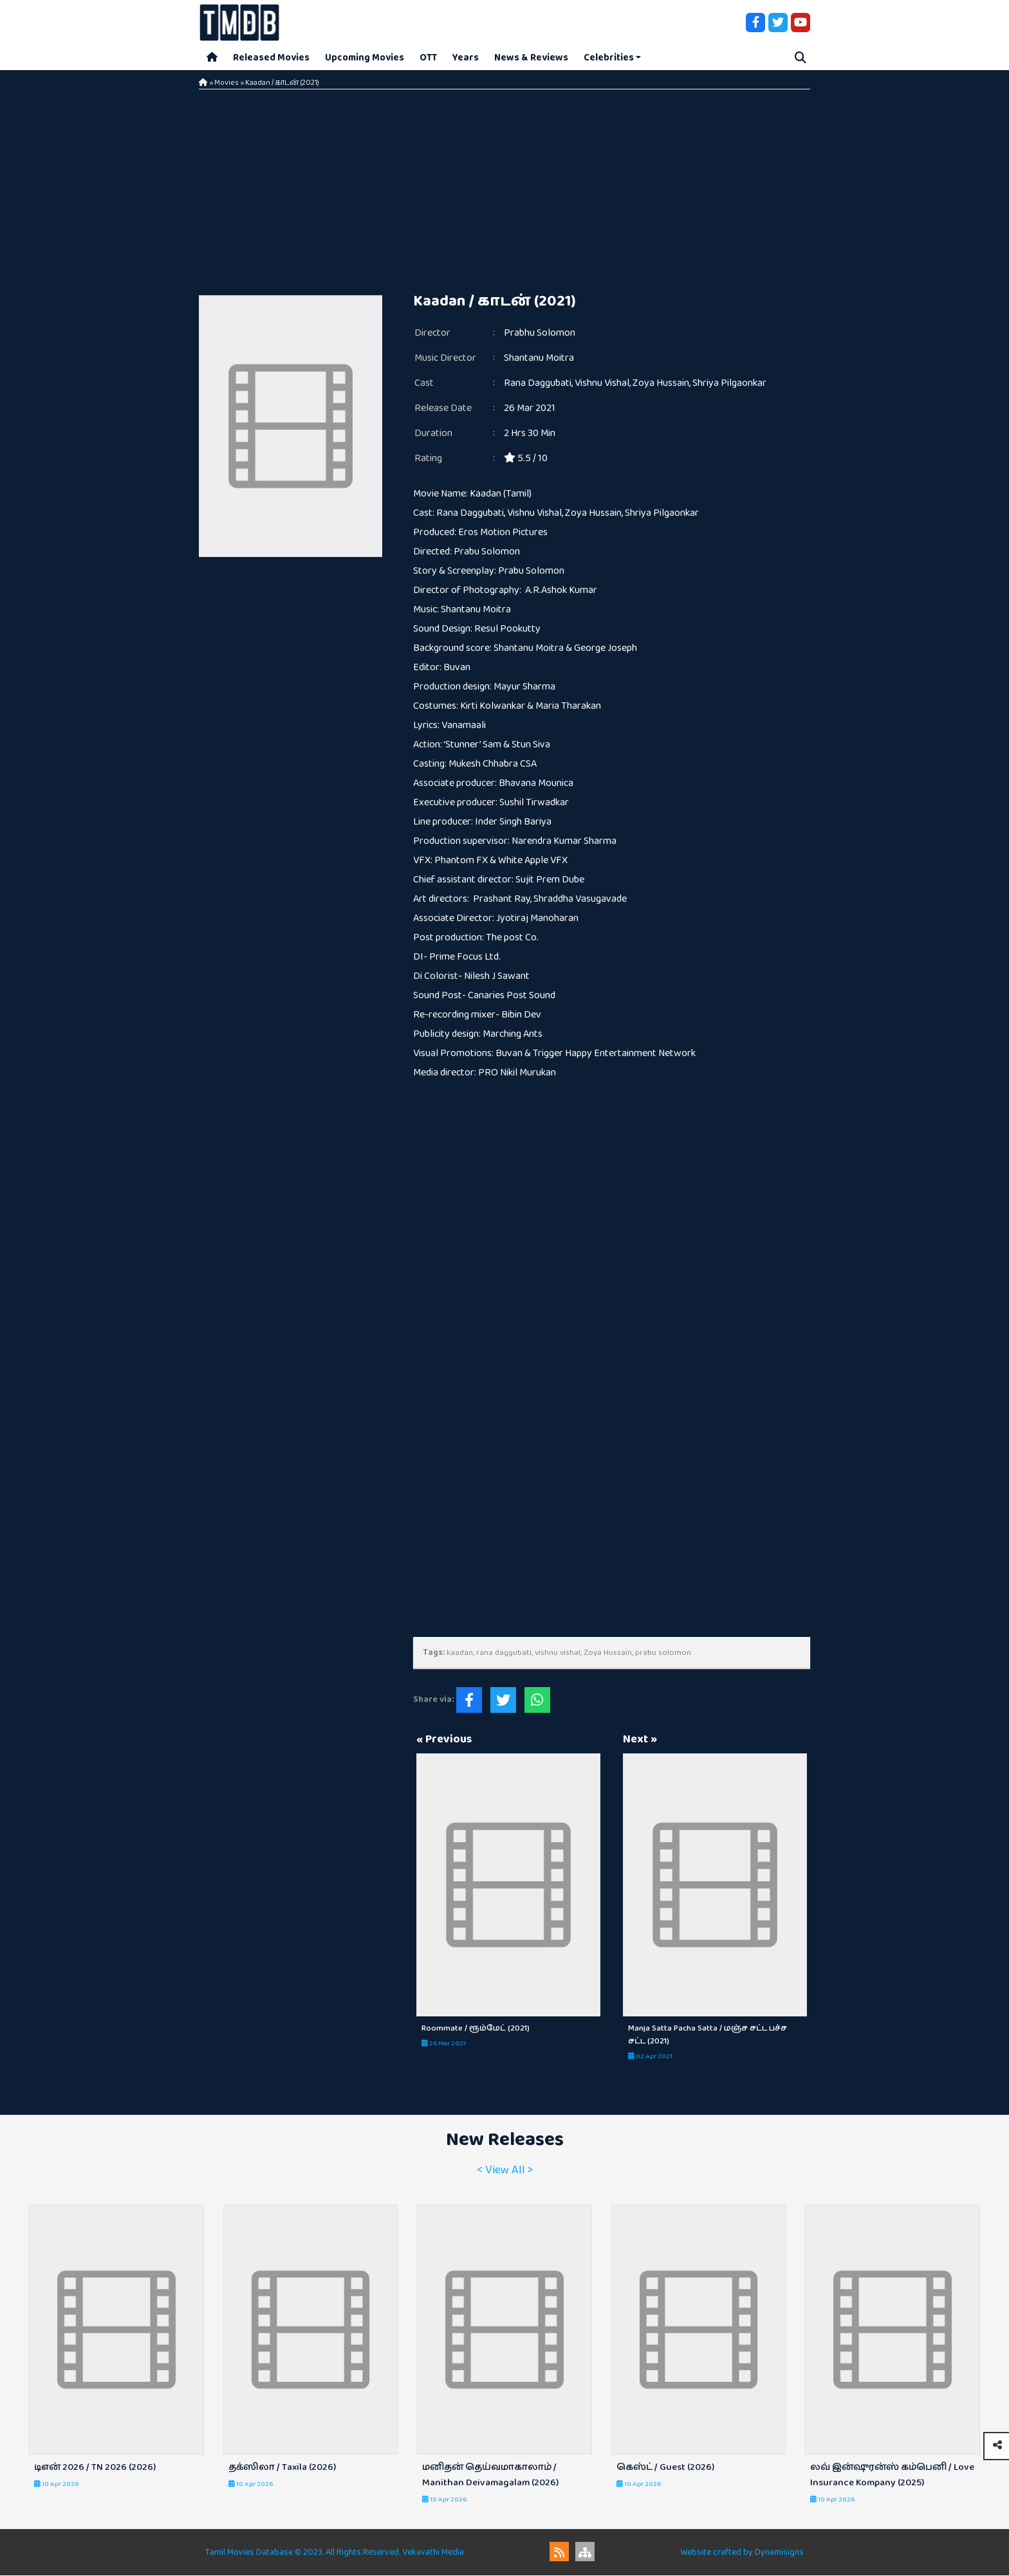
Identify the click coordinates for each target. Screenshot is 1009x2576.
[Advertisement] (504, 186)
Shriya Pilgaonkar (729, 384)
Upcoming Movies (364, 57)
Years (465, 57)
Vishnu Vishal (602, 384)
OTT (428, 57)
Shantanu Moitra (539, 359)
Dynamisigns (779, 2553)
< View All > (505, 2171)
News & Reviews (531, 57)
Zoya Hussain (661, 384)
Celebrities (609, 57)
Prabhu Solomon (539, 333)
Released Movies (271, 57)
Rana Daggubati (537, 384)
